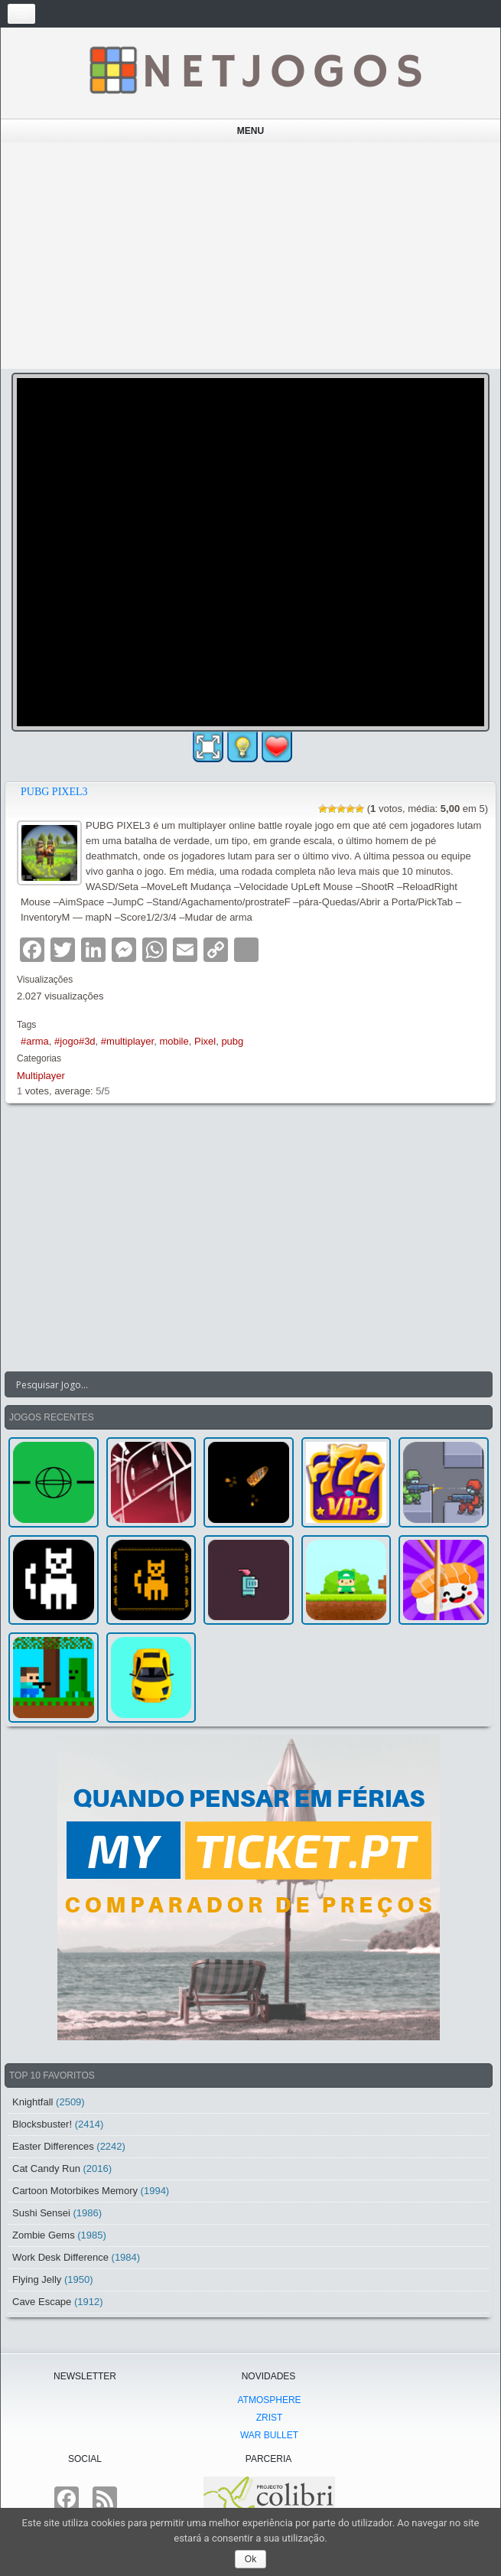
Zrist (269, 2417)
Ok (250, 2559)
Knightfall (32, 2102)
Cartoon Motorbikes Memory (75, 2190)
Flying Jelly (36, 2279)
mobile (173, 1041)
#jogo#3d (75, 1041)
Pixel (205, 1041)
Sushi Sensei (41, 2213)
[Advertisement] (251, 255)
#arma (35, 1041)
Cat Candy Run (46, 2168)
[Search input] (239, 1384)
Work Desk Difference (60, 2257)
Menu (250, 131)
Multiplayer (41, 1075)
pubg (232, 1041)
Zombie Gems (43, 2235)
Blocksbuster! (42, 2124)
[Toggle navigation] (21, 14)
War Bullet (269, 2435)
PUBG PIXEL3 (54, 791)
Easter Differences (53, 2146)
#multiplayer (127, 1041)
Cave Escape (41, 2301)
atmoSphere (269, 2400)
